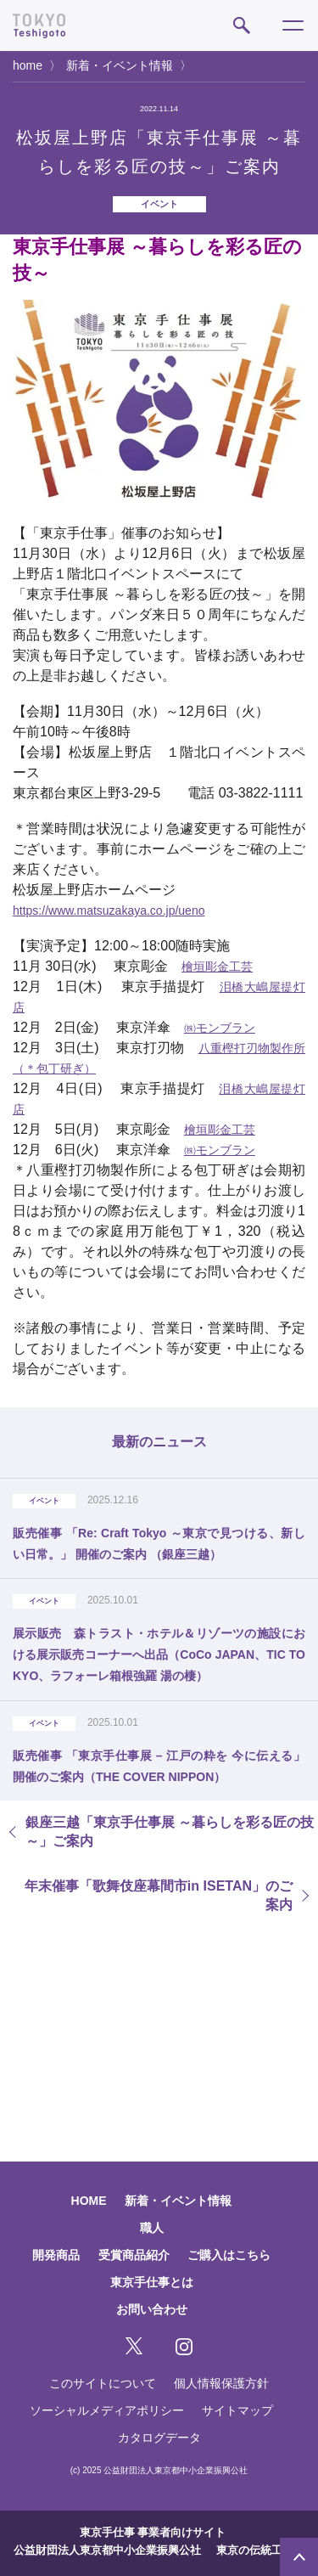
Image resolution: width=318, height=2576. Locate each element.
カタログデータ (159, 2438)
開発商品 (56, 2255)
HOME (89, 2200)
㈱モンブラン (219, 1027)
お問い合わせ (151, 2309)
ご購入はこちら (229, 2255)
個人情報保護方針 (221, 2383)
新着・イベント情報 (119, 65)
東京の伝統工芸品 (260, 2550)
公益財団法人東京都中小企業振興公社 (107, 2550)
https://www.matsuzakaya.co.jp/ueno (108, 910)
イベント (159, 204)
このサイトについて (102, 2383)
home (27, 65)
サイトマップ (237, 2410)
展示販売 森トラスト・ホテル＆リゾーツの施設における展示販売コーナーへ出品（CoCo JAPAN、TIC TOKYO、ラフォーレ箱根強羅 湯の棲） (159, 1654)
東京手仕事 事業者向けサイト (153, 2532)
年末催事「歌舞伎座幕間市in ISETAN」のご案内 (159, 1895)
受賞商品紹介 (134, 2255)
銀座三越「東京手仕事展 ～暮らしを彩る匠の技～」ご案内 (169, 1831)
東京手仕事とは (151, 2282)
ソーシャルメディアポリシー (107, 2410)
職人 (152, 2228)
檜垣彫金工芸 (217, 966)
